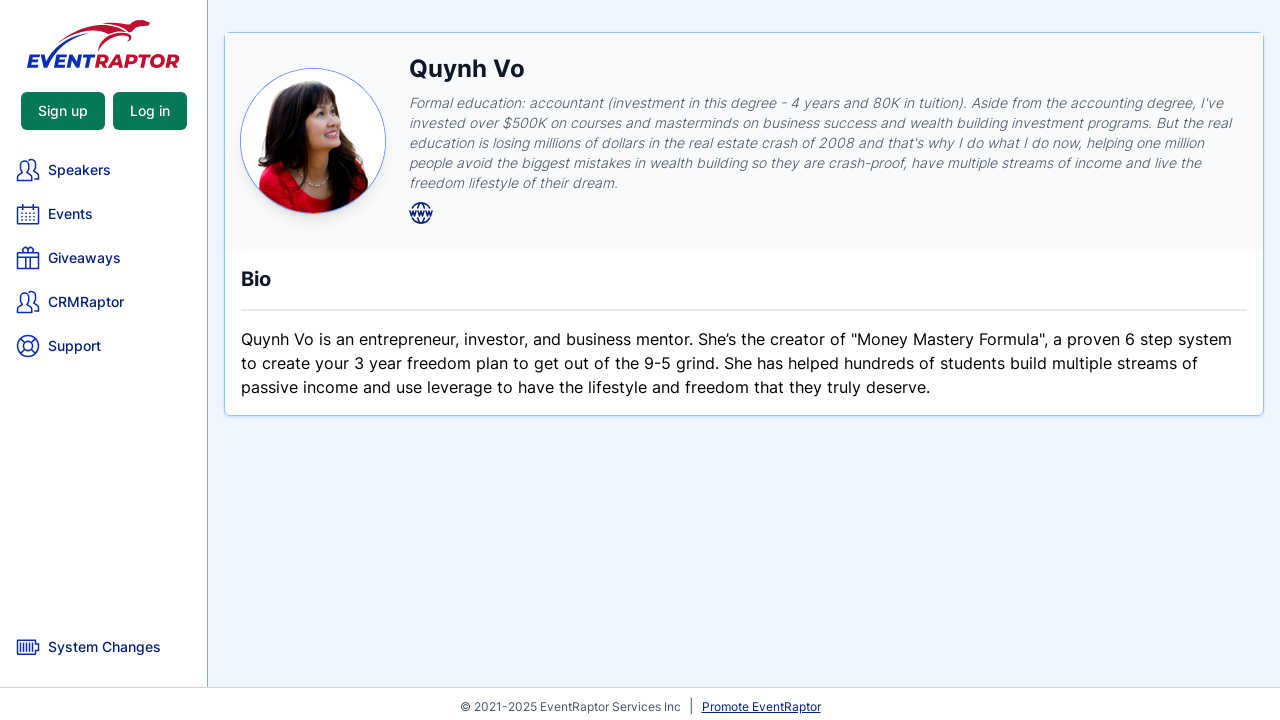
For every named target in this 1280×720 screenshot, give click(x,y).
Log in (150, 110)
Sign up (63, 110)
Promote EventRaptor (761, 706)
